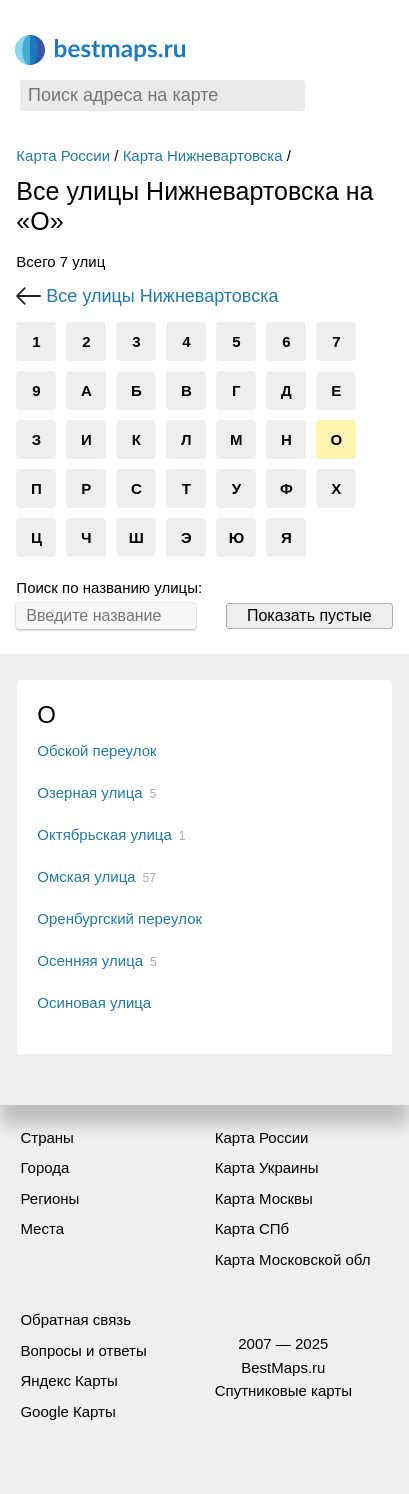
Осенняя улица (90, 960)
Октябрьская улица (104, 834)
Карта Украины (267, 1167)
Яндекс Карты (68, 1380)
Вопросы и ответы (83, 1350)
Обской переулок (96, 750)
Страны (46, 1137)
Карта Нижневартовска (203, 155)
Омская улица (86, 876)
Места (42, 1228)
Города (44, 1167)
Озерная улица (89, 792)
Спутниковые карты (283, 1390)
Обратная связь (75, 1319)
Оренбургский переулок (119, 918)
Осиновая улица (94, 1002)
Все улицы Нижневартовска (162, 296)
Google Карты (67, 1411)
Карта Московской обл (293, 1259)
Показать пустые (309, 615)
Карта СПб (252, 1228)
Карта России (63, 155)
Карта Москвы (264, 1198)
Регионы (49, 1198)
